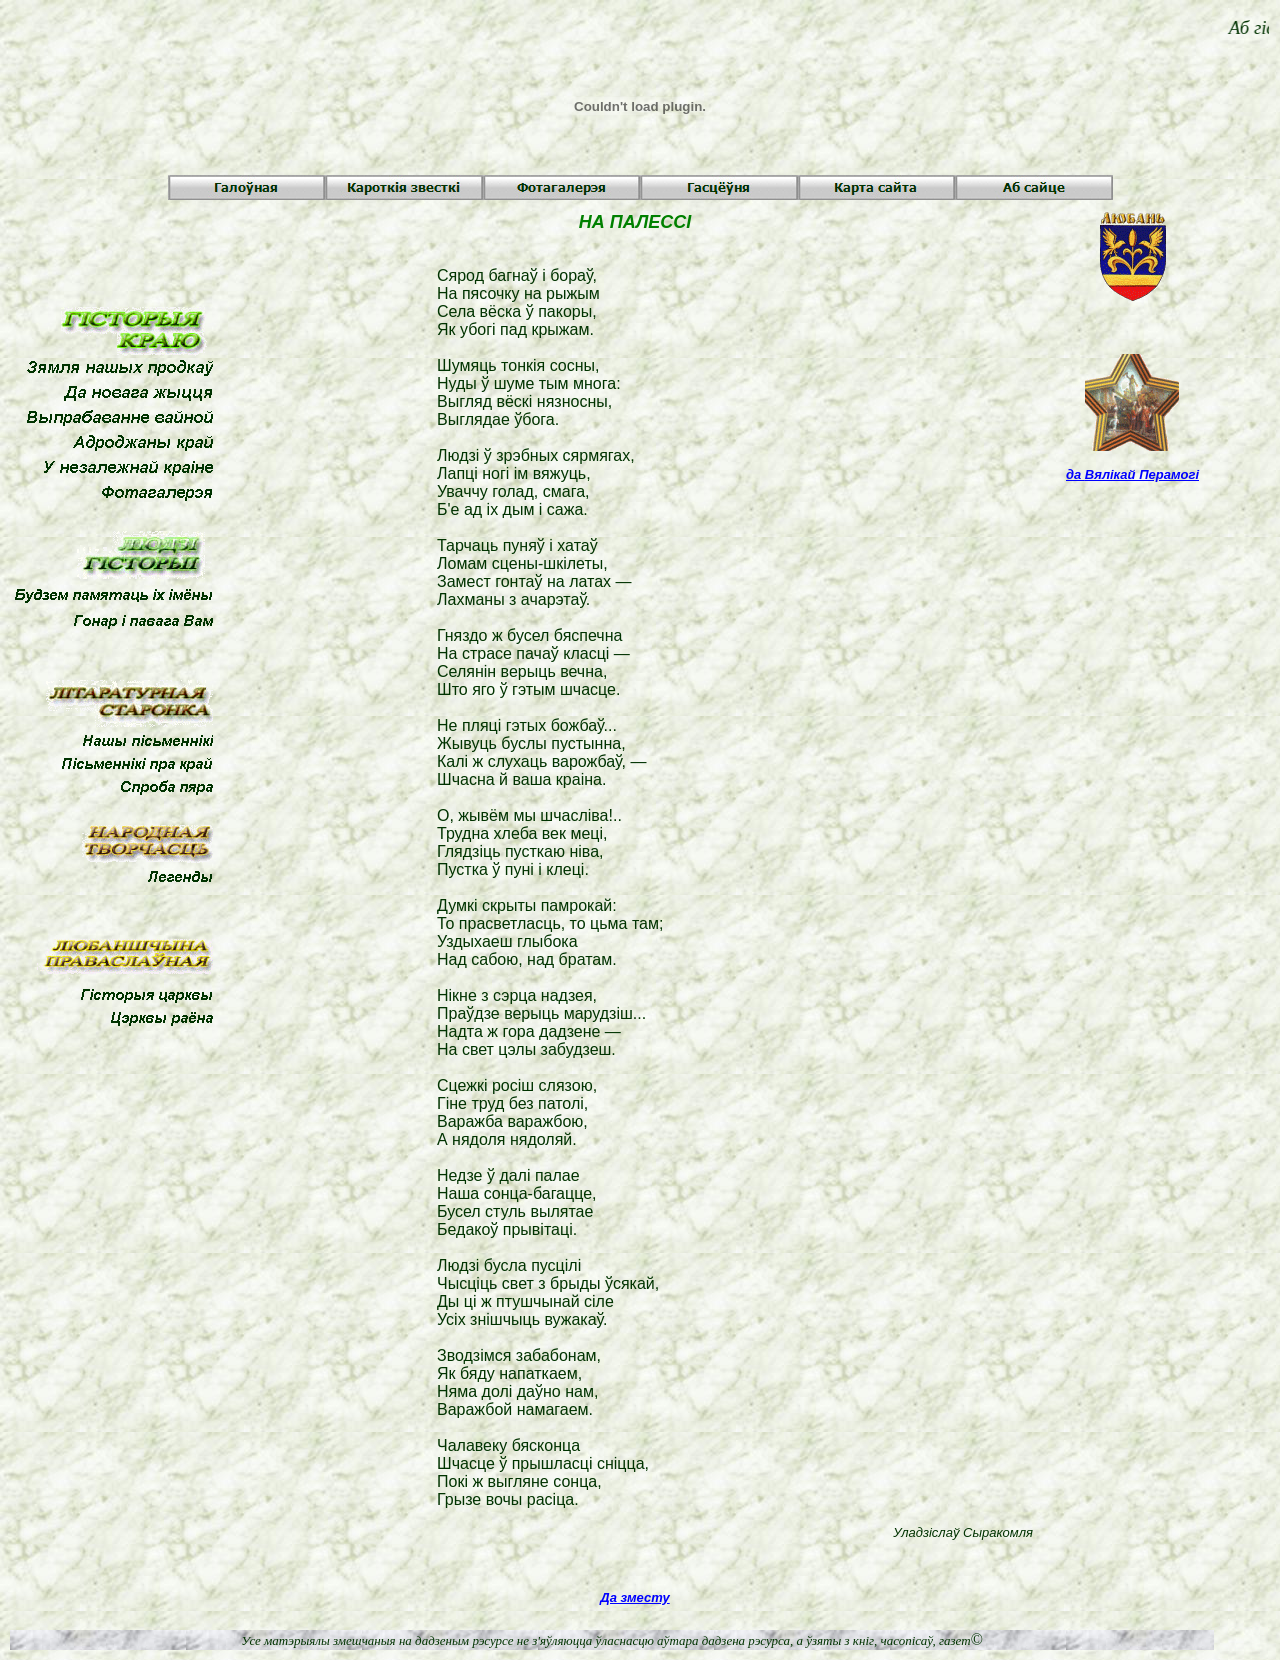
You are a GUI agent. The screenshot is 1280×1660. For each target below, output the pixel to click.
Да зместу (634, 1597)
